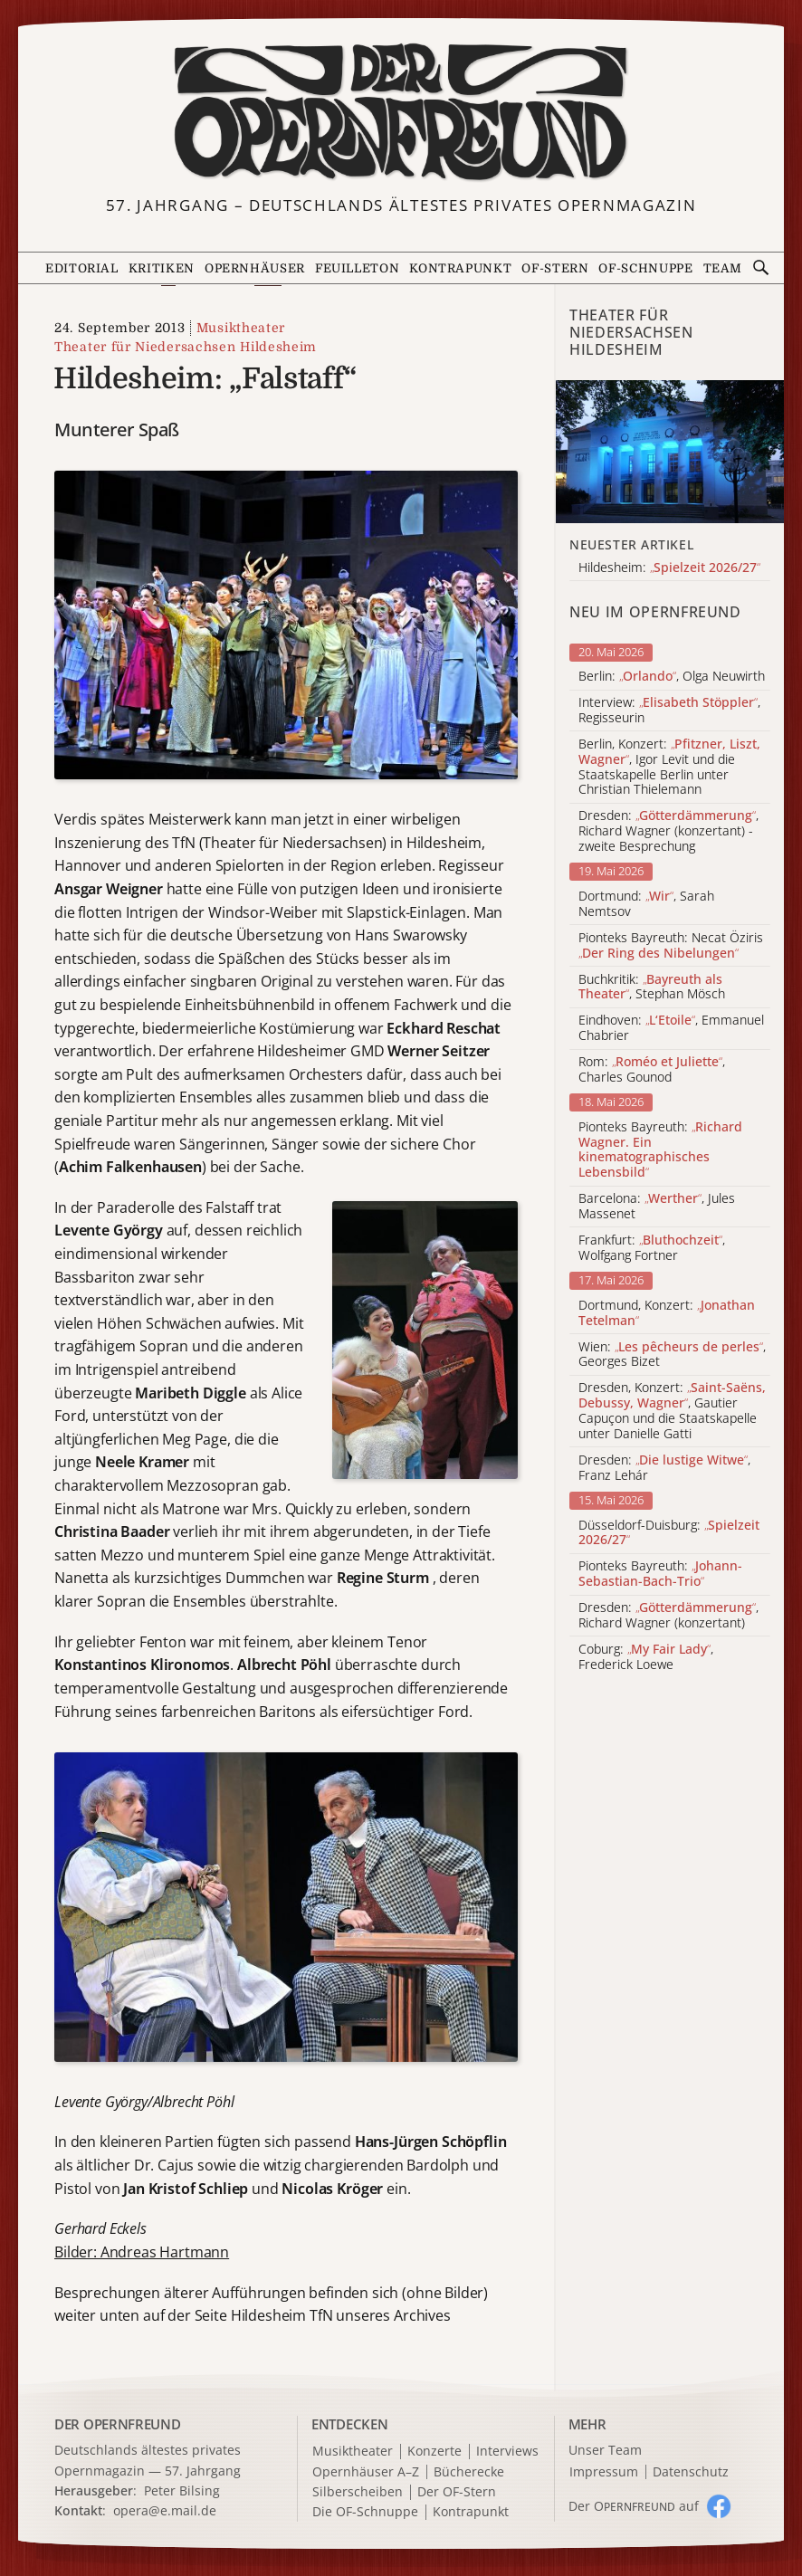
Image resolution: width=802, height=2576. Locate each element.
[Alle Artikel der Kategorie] (669, 451)
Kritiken (162, 268)
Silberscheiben (357, 2492)
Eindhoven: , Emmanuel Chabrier (671, 1028)
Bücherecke (469, 2472)
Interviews (507, 2451)
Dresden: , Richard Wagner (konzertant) (668, 1615)
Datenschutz (691, 2472)
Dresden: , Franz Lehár (664, 1468)
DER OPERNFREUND (117, 2424)
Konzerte (434, 2451)
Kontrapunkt (460, 268)
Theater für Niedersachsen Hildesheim (185, 346)
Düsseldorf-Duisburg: (668, 1533)
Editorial (82, 268)
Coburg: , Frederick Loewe (645, 1657)
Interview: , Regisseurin (669, 710)
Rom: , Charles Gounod (651, 1069)
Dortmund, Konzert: (666, 1313)
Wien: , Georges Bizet (672, 1355)
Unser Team (605, 2449)
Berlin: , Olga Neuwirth (671, 676)
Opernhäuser (255, 268)
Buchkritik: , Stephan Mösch (651, 987)
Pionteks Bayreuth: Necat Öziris (670, 945)
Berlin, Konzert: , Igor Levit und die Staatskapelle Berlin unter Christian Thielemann (669, 767)
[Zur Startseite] (401, 112)
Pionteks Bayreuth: (660, 1150)
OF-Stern (554, 268)
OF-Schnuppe (645, 268)
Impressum (603, 2472)
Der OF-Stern (456, 2492)
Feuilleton (357, 268)
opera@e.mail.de (164, 2510)
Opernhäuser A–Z (365, 2472)
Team (723, 268)
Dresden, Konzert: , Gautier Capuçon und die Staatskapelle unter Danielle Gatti (672, 1410)
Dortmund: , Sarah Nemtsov (646, 904)
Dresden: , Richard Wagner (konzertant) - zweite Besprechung (668, 831)
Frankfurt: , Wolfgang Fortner (651, 1248)
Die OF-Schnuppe (365, 2512)
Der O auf (633, 2505)
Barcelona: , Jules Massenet (656, 1206)
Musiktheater (240, 327)
